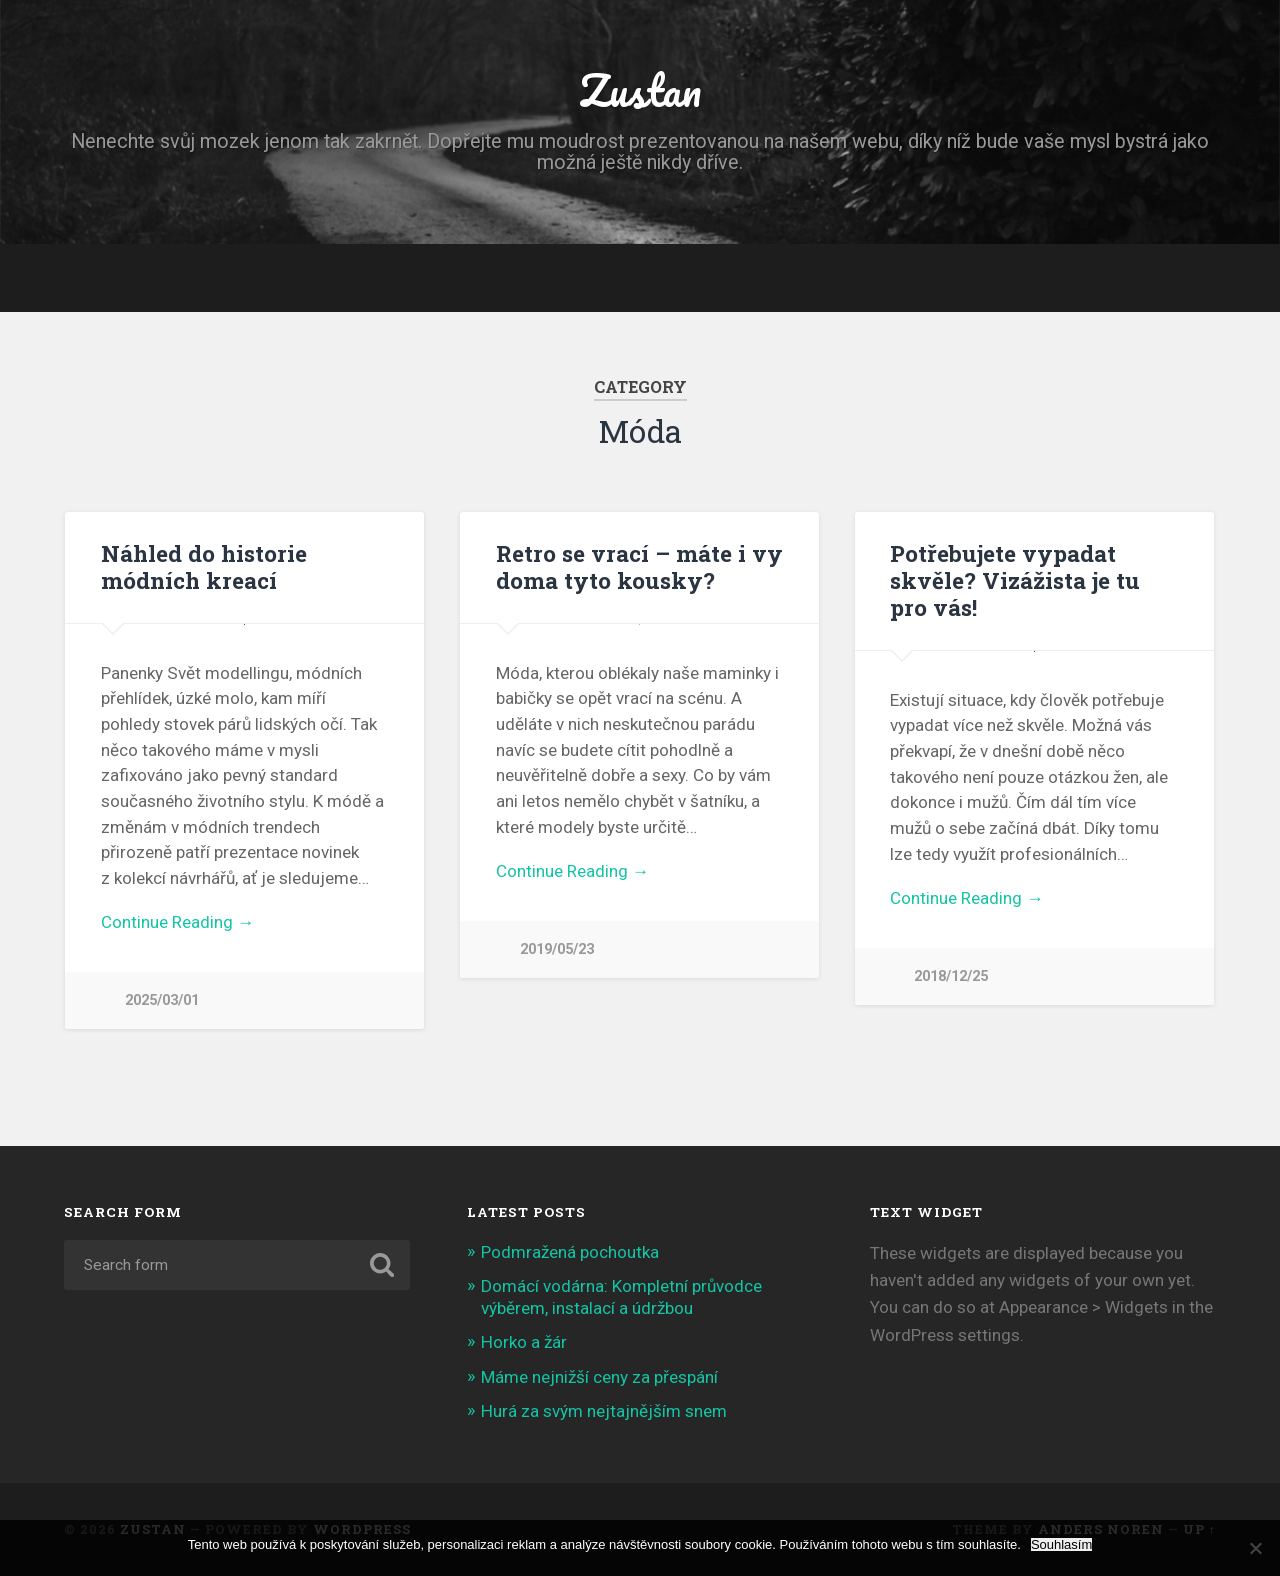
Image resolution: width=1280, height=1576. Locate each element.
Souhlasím (1061, 1544)
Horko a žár (524, 1342)
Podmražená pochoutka (570, 1252)
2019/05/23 (557, 949)
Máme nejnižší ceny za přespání (599, 1377)
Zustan (640, 89)
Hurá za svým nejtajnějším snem (604, 1411)
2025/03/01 (162, 1000)
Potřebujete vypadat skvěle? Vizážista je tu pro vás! (1015, 580)
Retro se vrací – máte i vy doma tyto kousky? (639, 566)
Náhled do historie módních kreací (204, 566)
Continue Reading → (177, 922)
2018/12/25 (951, 976)
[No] (1255, 1548)
